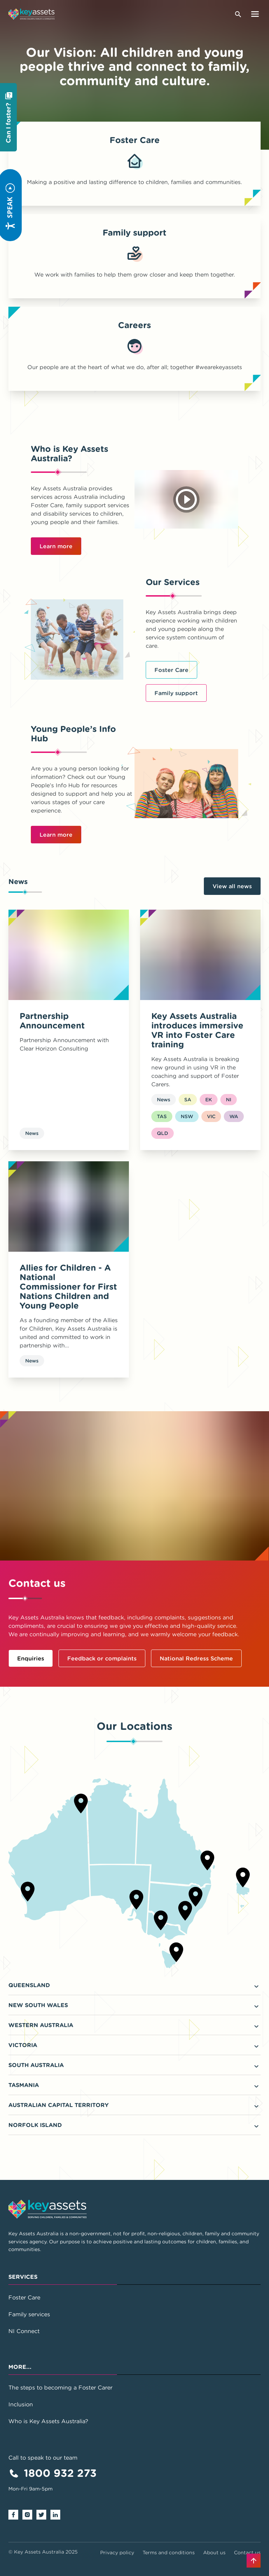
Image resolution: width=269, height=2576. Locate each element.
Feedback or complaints (102, 1658)
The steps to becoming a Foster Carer (60, 2387)
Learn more (56, 546)
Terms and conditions (169, 2552)
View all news (232, 886)
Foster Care (171, 669)
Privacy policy (117, 2552)
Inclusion (20, 2404)
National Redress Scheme (196, 1658)
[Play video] (186, 499)
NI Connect (24, 2330)
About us (214, 2552)
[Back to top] (254, 2561)
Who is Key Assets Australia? (48, 2421)
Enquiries (30, 1658)
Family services (29, 2314)
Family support (176, 692)
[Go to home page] (31, 14)
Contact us (247, 2552)
